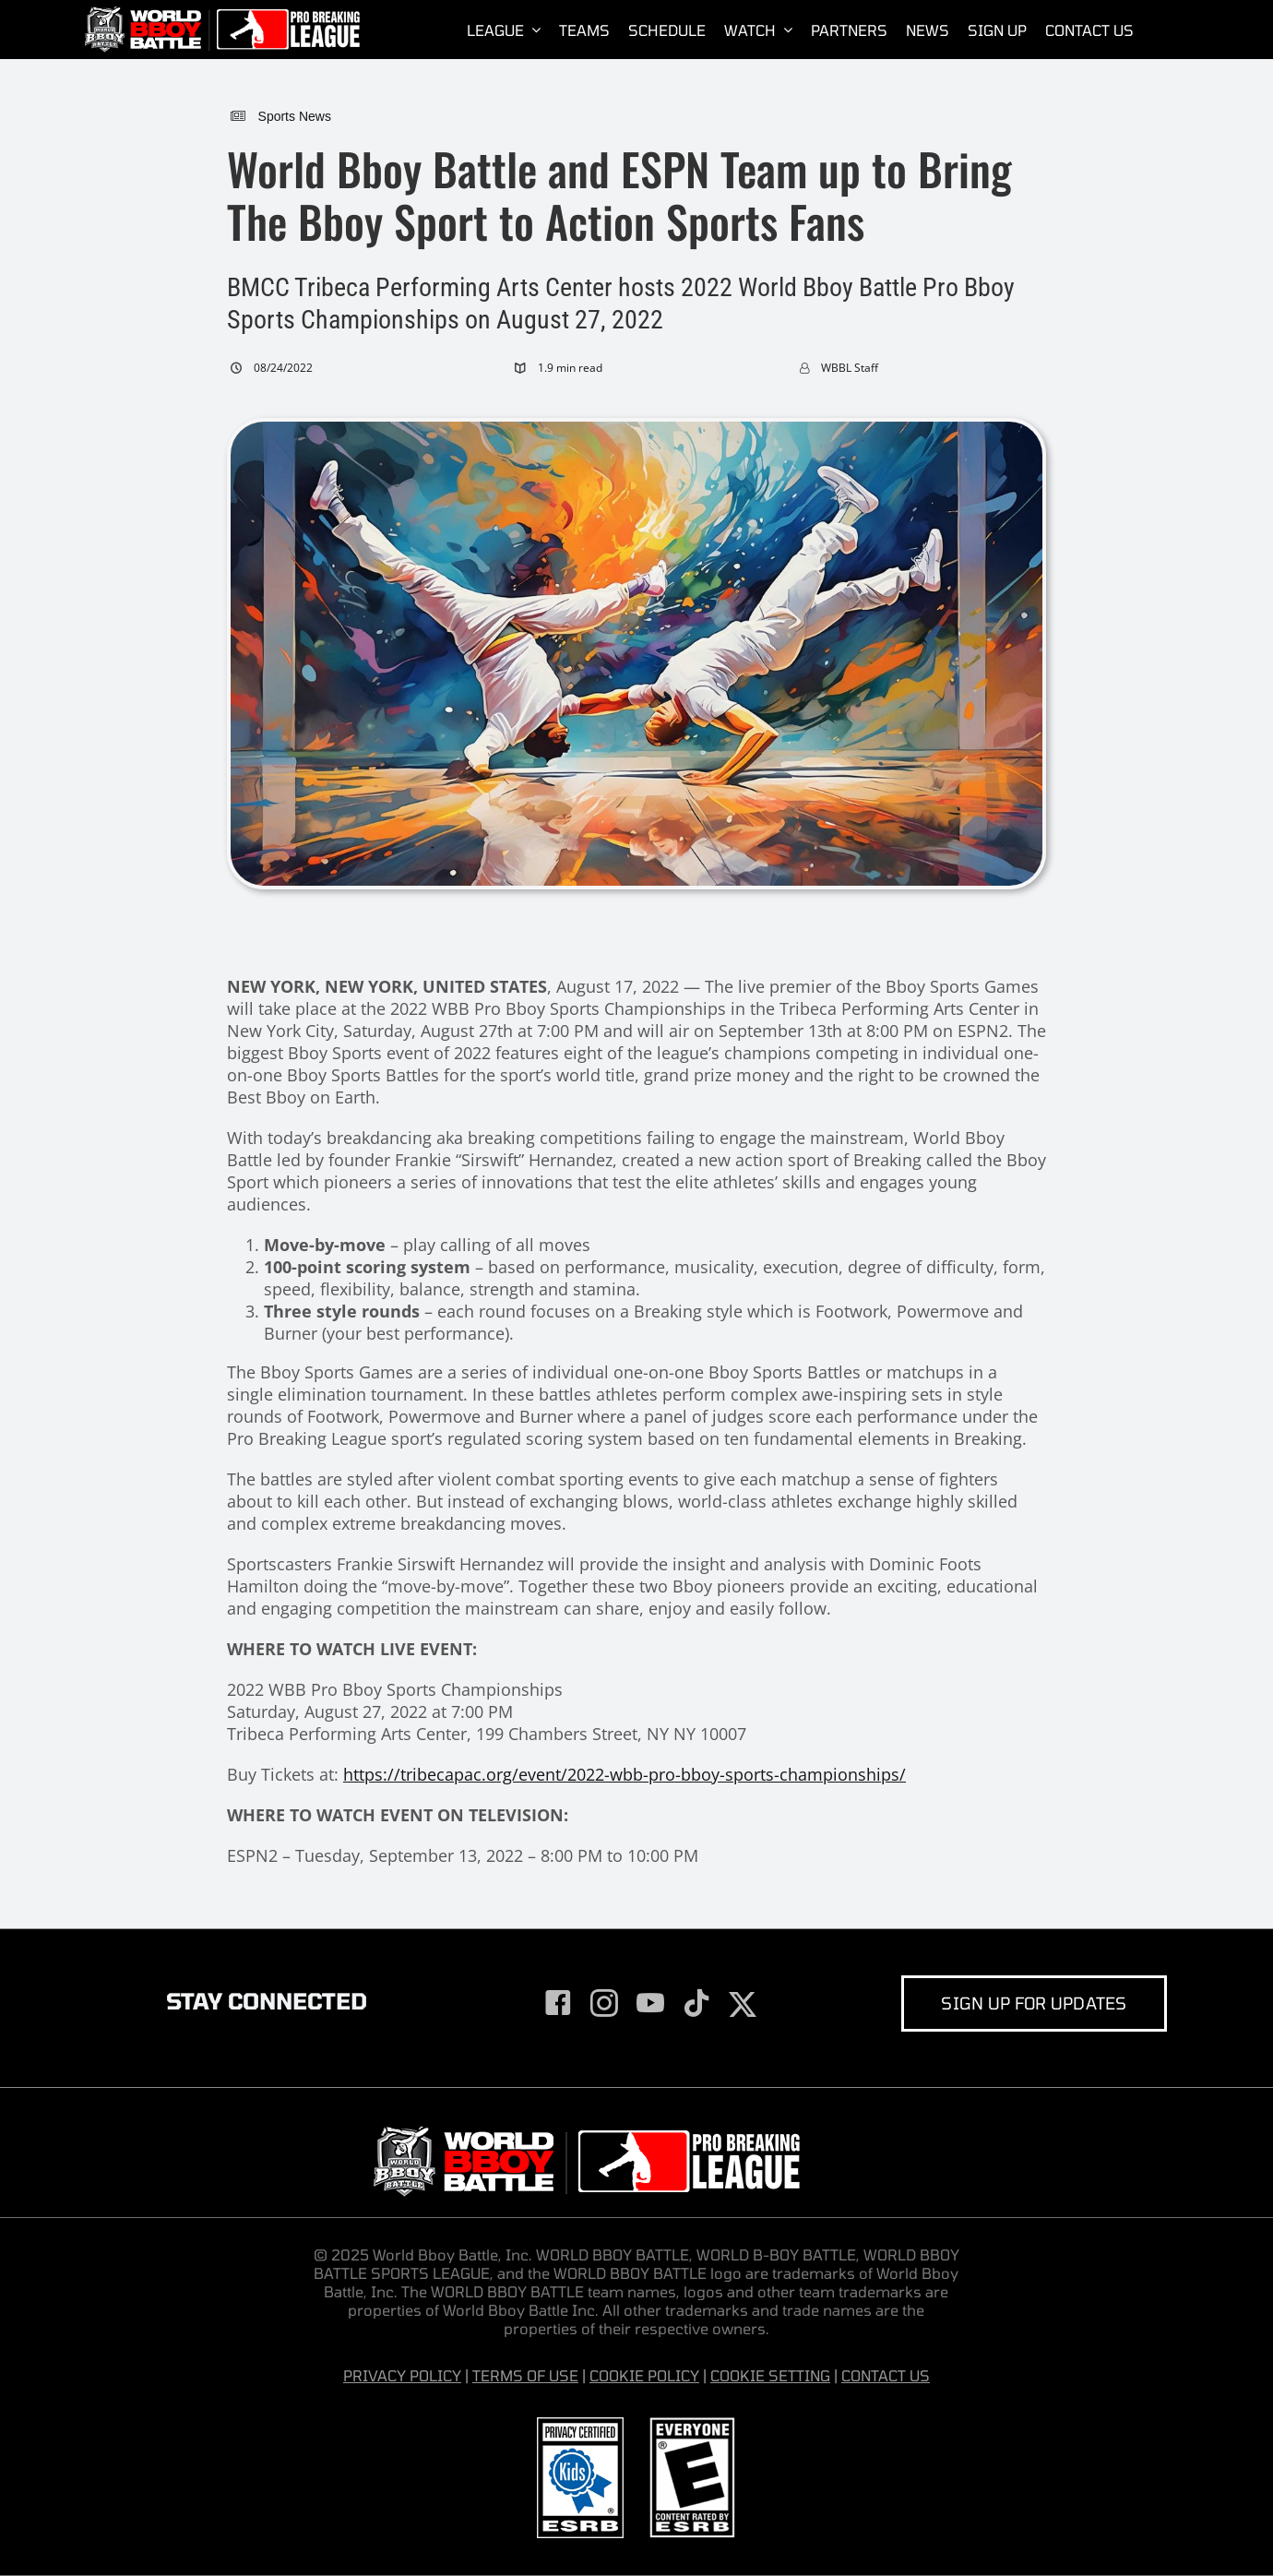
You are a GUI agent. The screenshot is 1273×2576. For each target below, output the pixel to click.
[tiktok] (696, 2003)
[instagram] (604, 2003)
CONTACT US (885, 2375)
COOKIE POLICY (644, 2375)
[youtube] (650, 2003)
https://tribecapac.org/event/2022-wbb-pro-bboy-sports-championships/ (624, 1774)
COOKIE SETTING (770, 2375)
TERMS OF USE (525, 2375)
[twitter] (742, 2005)
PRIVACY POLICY (402, 2375)
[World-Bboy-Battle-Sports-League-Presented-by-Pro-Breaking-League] (221, 14)
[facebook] (558, 2003)
